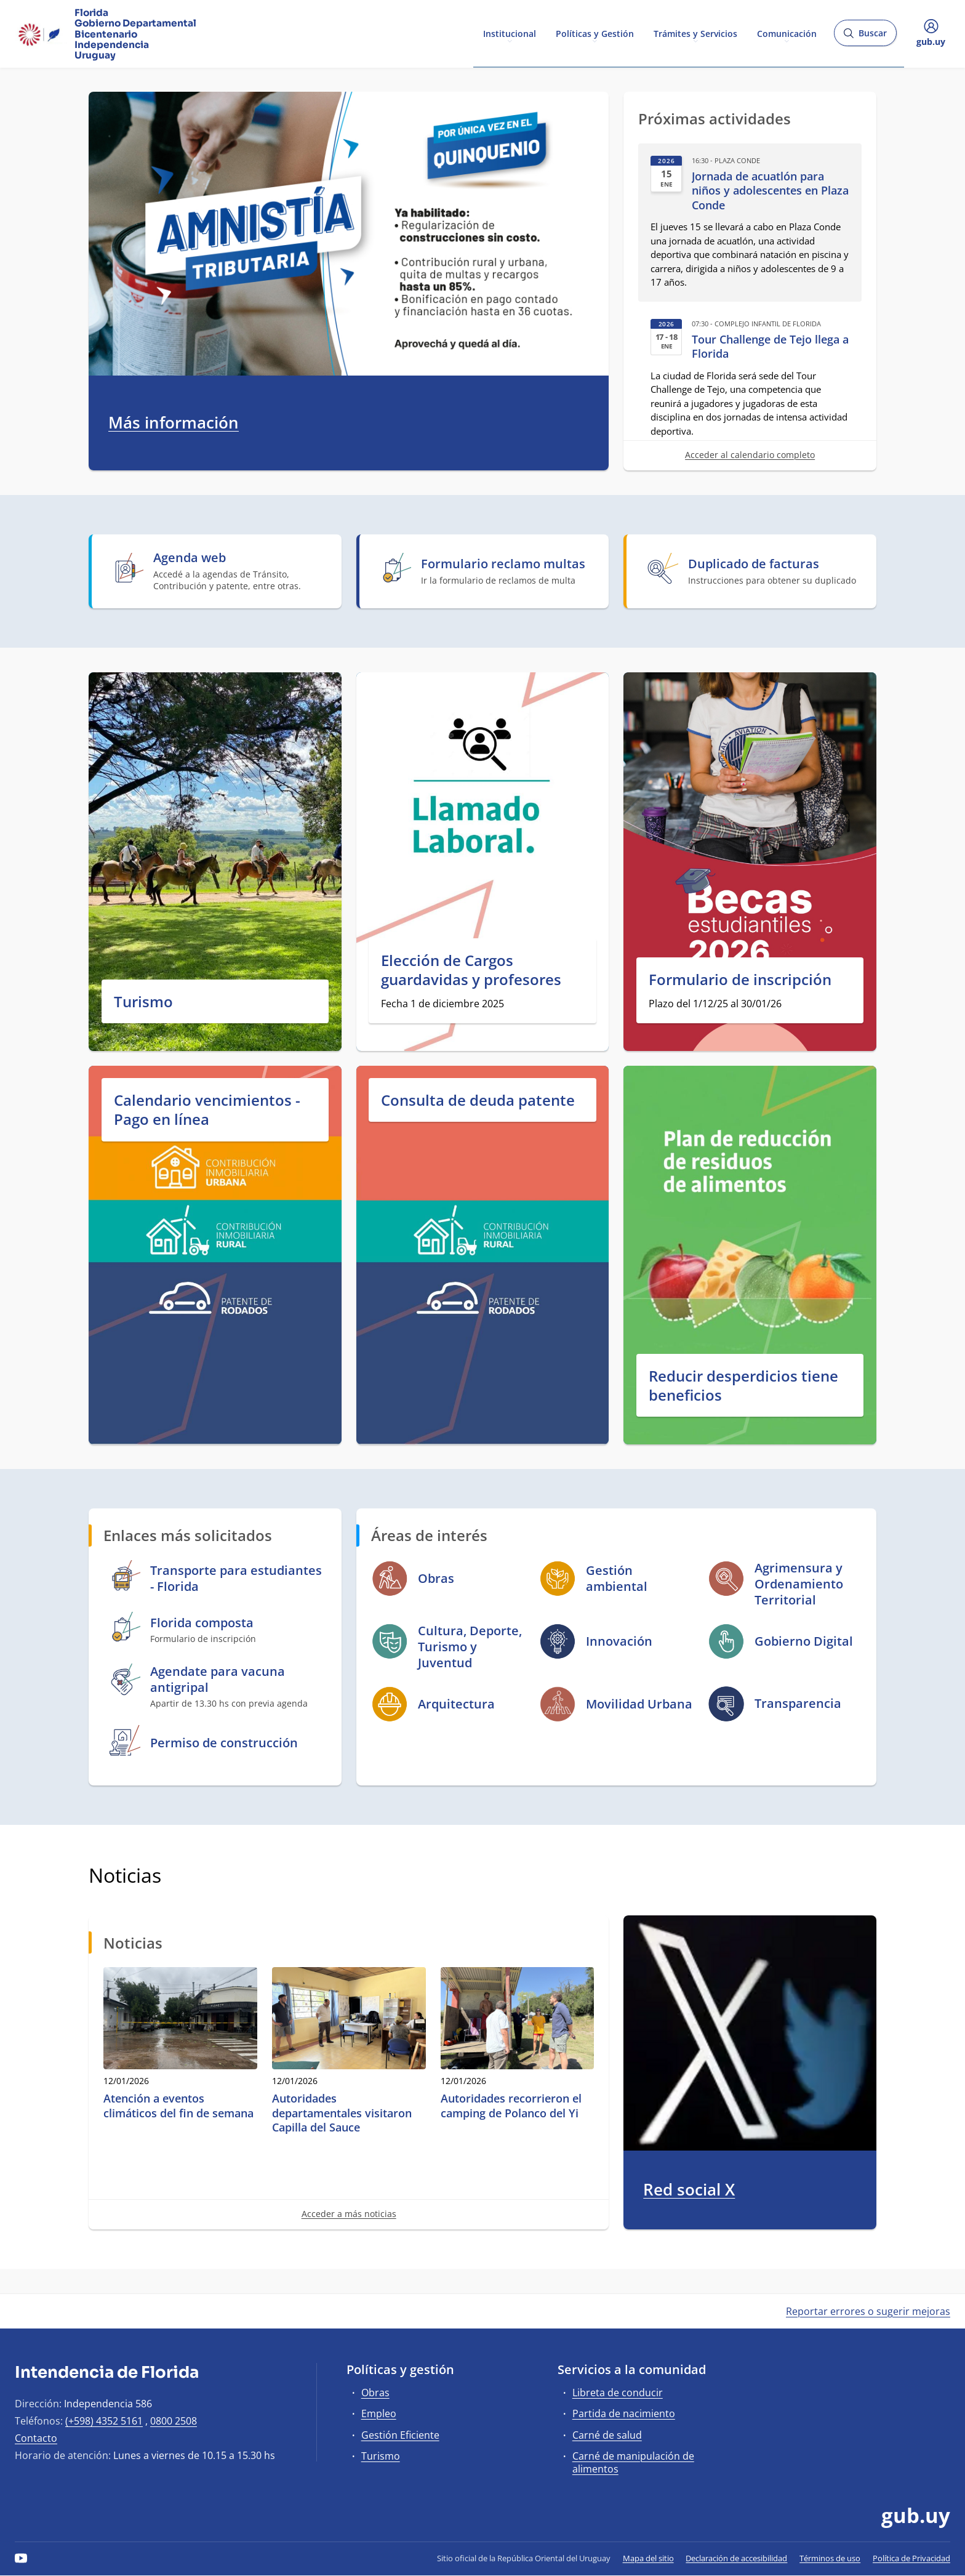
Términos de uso (829, 2558)
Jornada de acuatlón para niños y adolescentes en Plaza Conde (770, 190)
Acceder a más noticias (349, 2214)
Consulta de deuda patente (478, 1099)
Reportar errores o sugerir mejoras (868, 2311)
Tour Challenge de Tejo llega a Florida (770, 346)
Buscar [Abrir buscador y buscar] (865, 36)
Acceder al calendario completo (750, 455)
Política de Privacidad (911, 2558)
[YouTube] (21, 2558)
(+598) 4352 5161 (104, 2421)
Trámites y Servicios (695, 33)
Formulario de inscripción (740, 979)
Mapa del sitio (648, 2558)
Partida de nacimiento (623, 2413)
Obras (375, 2392)
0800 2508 (173, 2421)
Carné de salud (607, 2435)
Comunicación (787, 33)
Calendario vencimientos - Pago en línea (207, 1109)
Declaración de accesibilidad (736, 2558)
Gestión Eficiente (400, 2435)
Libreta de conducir (617, 2392)
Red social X (689, 2190)
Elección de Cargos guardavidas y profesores (471, 970)
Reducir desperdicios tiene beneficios (743, 1385)
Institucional (509, 33)
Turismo (143, 1001)
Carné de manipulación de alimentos (633, 2462)
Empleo (378, 2413)
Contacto (36, 2438)
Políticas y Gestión (595, 33)
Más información (173, 423)
